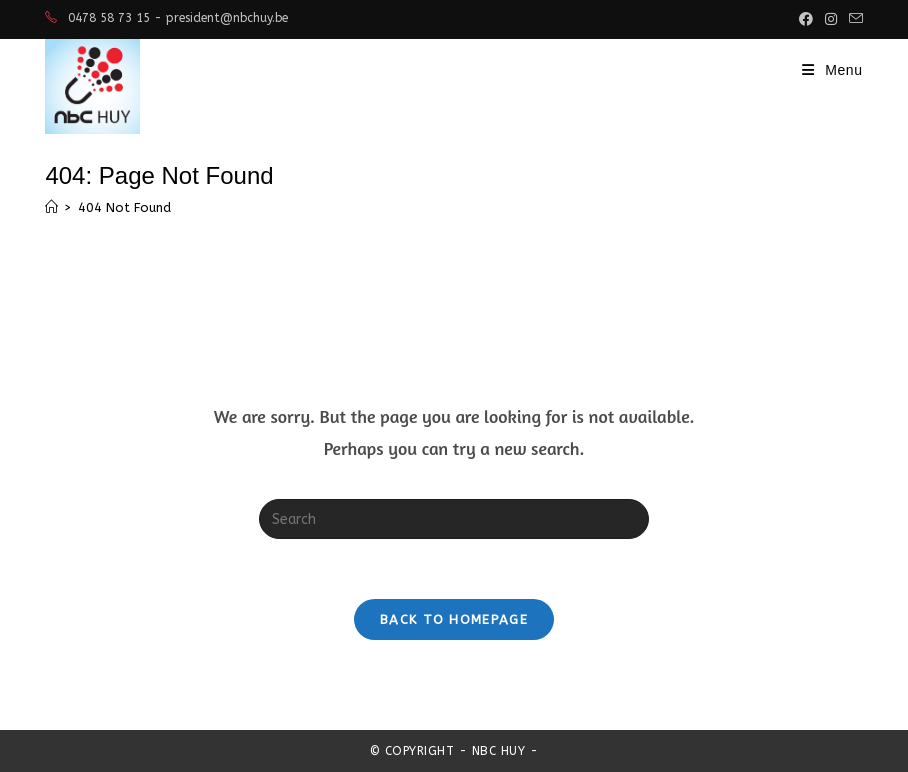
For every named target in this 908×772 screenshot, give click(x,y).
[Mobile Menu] (832, 70)
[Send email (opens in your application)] (853, 19)
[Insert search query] (454, 519)
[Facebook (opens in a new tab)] (806, 19)
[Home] (51, 207)
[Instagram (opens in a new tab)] (831, 19)
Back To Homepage (454, 619)
